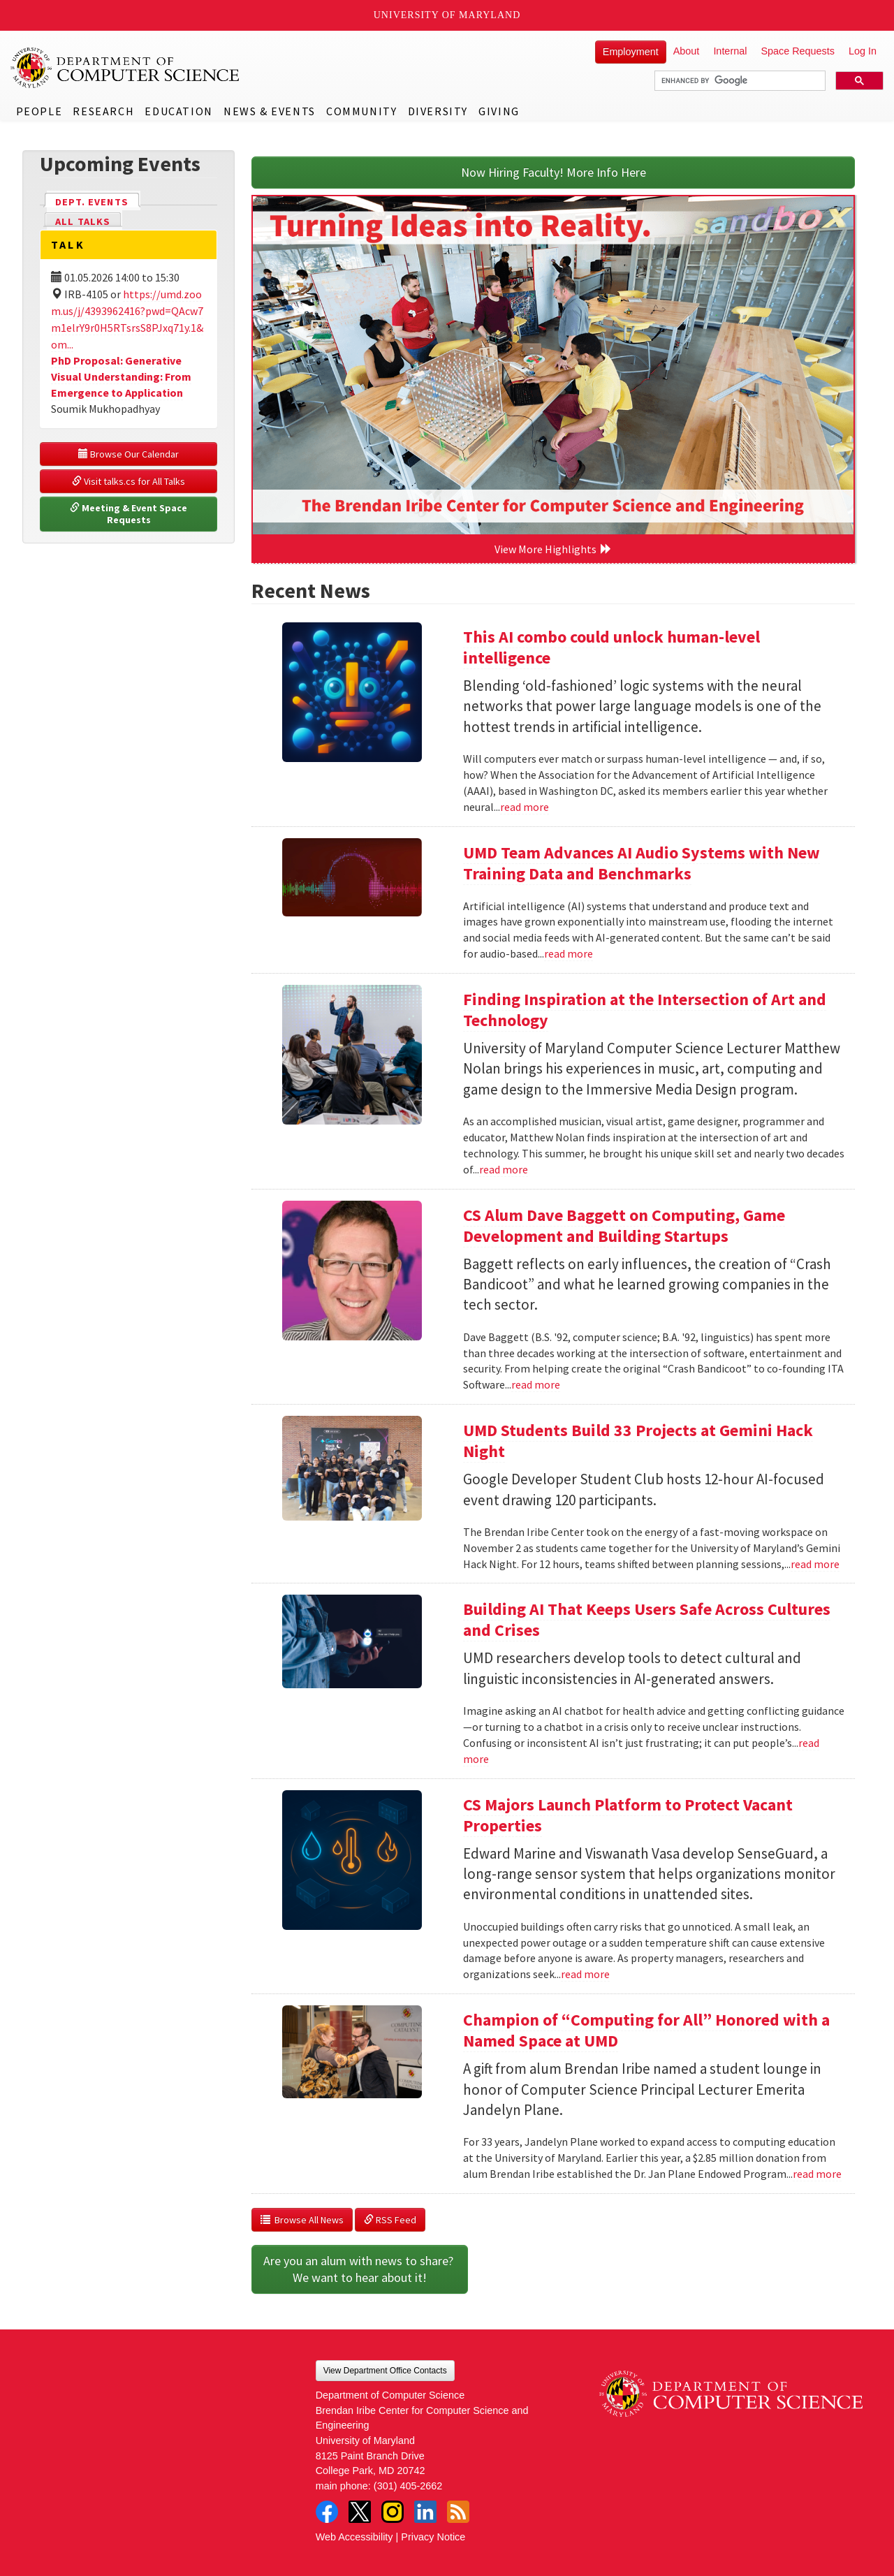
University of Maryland (447, 15)
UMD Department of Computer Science (125, 67)
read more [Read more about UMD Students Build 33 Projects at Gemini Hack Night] (815, 1564)
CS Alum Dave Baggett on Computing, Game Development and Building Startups (624, 1225)
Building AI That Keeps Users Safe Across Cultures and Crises (646, 1619)
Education (178, 111)
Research (103, 111)
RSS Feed (390, 2219)
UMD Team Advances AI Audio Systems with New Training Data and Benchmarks (641, 863)
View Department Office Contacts (385, 2371)
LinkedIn (425, 2512)
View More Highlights (553, 549)
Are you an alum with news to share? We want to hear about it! (359, 2269)
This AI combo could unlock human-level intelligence (611, 647)
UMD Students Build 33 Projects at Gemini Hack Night (638, 1440)
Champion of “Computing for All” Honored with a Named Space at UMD (646, 2030)
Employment (631, 51)
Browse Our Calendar (128, 454)
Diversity (438, 111)
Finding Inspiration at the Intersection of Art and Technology (644, 1009)
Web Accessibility (354, 2536)
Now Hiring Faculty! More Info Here (553, 172)
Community (361, 111)
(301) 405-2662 (408, 2485)
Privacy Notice (433, 2536)
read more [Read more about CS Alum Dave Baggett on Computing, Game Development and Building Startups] (535, 1384)
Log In (863, 51)
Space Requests (798, 51)
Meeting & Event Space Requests (129, 514)
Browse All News (302, 2219)
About (686, 51)
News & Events (270, 111)
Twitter (360, 2512)
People (39, 111)
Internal (730, 51)
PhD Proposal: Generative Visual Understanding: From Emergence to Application (121, 376)
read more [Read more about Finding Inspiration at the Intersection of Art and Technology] (503, 1169)
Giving (499, 111)
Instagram (392, 2512)
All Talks (82, 221)
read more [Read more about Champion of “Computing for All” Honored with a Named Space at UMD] (817, 2174)
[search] (738, 81)
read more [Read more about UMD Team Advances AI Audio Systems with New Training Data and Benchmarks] (568, 953)
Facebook (327, 2512)
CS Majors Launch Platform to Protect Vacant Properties (628, 1815)
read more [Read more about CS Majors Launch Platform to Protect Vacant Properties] (585, 1974)
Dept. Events (97, 200)
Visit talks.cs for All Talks (128, 481)
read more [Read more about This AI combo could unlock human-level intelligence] (524, 807)
